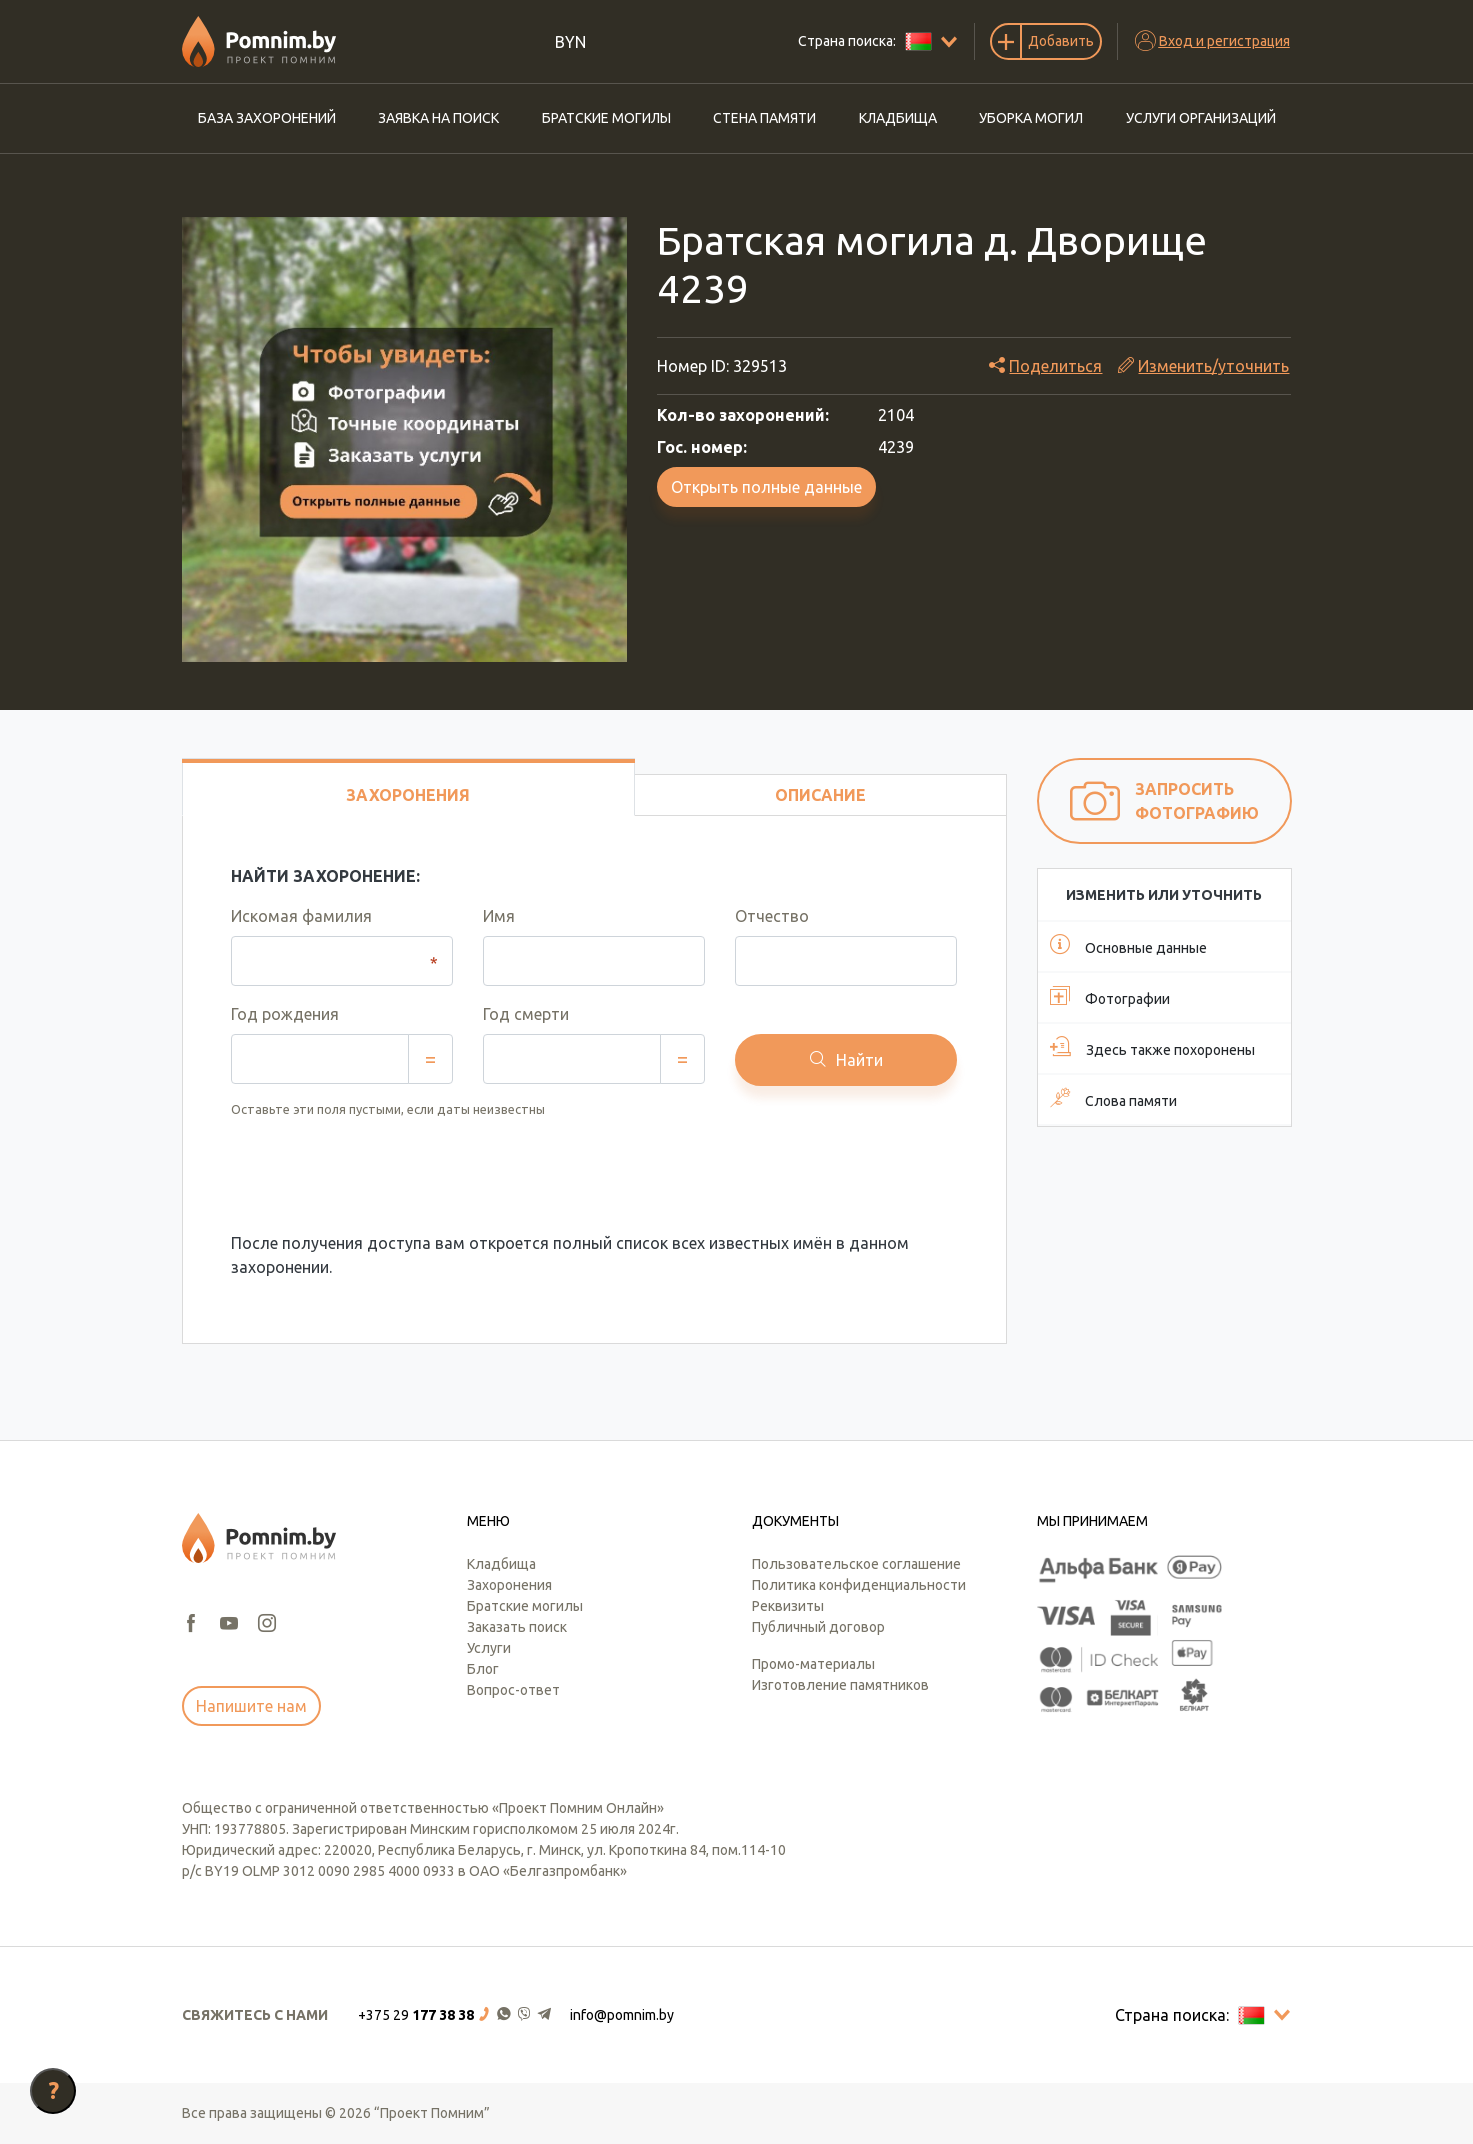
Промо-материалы (813, 1664)
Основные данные (1128, 945)
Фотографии (1110, 996)
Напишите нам (251, 1706)
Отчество (772, 916)
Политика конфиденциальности (859, 1585)
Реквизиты (788, 1606)
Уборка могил (1031, 118)
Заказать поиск (517, 1627)
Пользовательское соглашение (856, 1564)
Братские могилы (606, 118)
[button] (456, 2015)
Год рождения (285, 1014)
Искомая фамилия (301, 916)
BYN (570, 42)
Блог (483, 1669)
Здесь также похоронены (1152, 1047)
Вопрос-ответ (513, 1690)
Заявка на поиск (438, 118)
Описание (820, 795)
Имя (499, 916)
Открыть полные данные (766, 487)
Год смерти (526, 1014)
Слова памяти (1113, 1098)
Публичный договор (818, 1627)
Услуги (489, 1648)
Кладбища (898, 118)
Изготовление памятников (840, 1685)
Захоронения (509, 1585)
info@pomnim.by (622, 2015)
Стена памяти (764, 118)
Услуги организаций (1201, 118)
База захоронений (267, 118)
